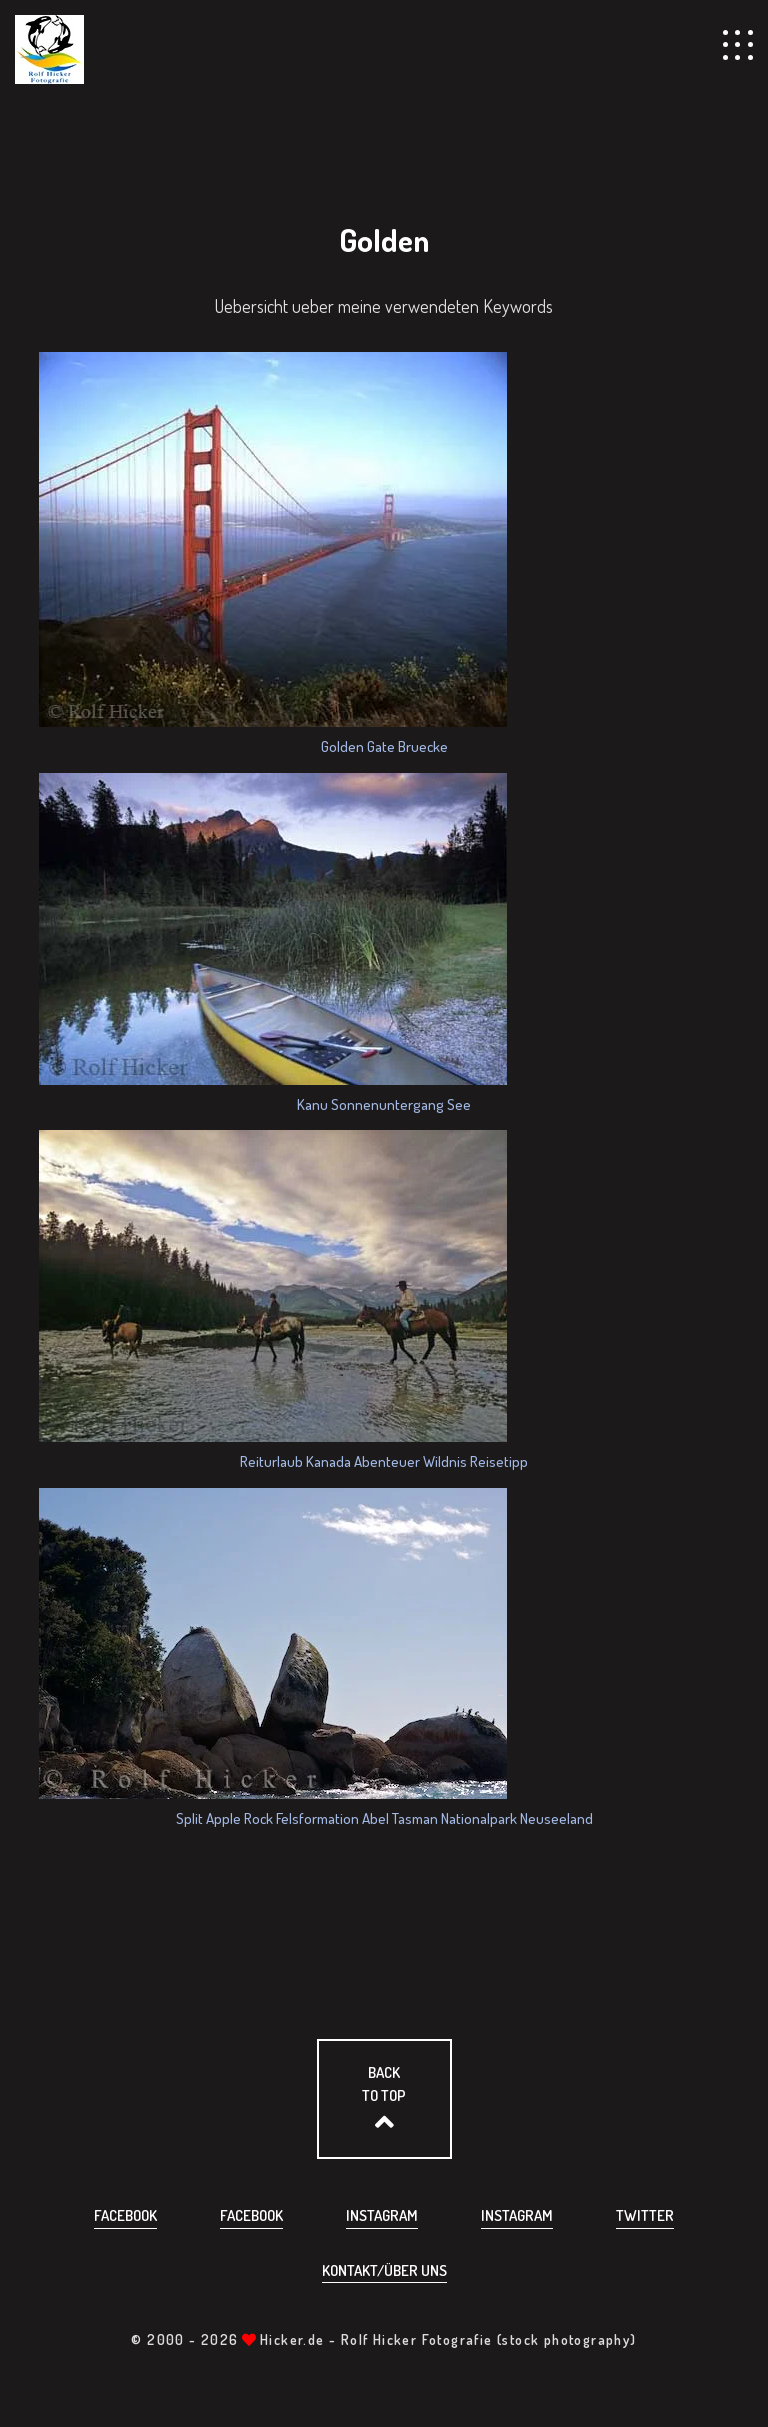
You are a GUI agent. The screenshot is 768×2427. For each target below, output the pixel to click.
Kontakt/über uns (384, 2270)
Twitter (645, 2215)
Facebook (125, 2215)
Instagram (382, 2215)
